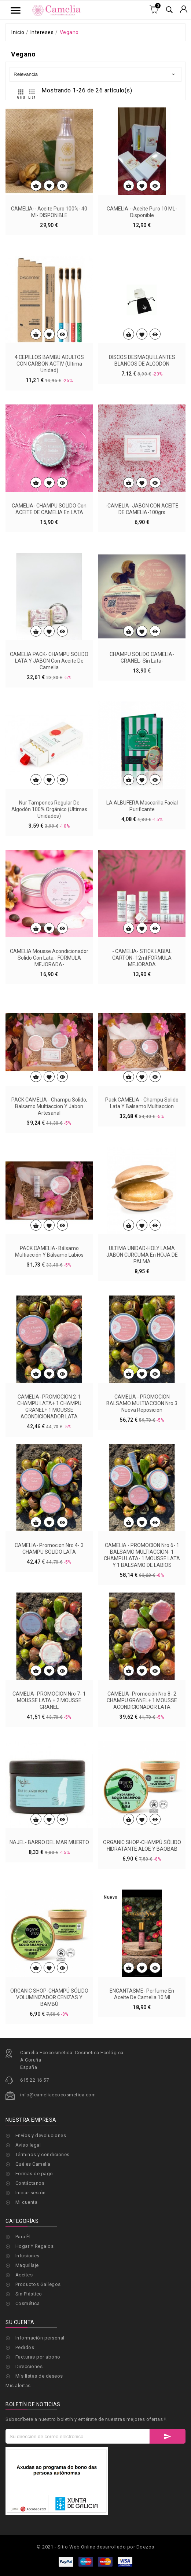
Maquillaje (27, 2265)
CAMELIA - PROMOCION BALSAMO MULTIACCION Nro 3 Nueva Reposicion (141, 1541)
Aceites (24, 2275)
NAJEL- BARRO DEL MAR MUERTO (49, 1981)
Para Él (23, 2236)
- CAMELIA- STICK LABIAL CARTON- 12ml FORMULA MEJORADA (142, 1096)
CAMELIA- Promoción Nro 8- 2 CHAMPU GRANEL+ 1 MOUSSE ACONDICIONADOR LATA (142, 1838)
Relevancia (95, 74)
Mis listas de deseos (39, 2446)
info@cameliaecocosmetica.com (58, 2150)
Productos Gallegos (38, 2284)
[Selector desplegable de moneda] (183, 10)
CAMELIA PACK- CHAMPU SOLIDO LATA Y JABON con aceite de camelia (49, 799)
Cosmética (27, 2303)
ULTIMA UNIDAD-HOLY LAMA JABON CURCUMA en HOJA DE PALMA (142, 1393)
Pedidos (24, 2417)
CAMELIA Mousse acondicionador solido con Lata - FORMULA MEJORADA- (49, 1096)
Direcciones (29, 2436)
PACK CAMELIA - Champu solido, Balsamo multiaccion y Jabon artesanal (49, 1244)
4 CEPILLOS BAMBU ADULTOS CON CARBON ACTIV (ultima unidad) (49, 502)
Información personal (40, 2408)
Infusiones (27, 2255)
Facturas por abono (37, 2427)
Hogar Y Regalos (34, 2246)
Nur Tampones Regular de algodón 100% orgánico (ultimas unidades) (49, 947)
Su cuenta (19, 2392)
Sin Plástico (28, 2294)
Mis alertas (18, 2455)
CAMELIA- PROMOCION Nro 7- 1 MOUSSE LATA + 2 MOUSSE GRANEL (49, 1838)
